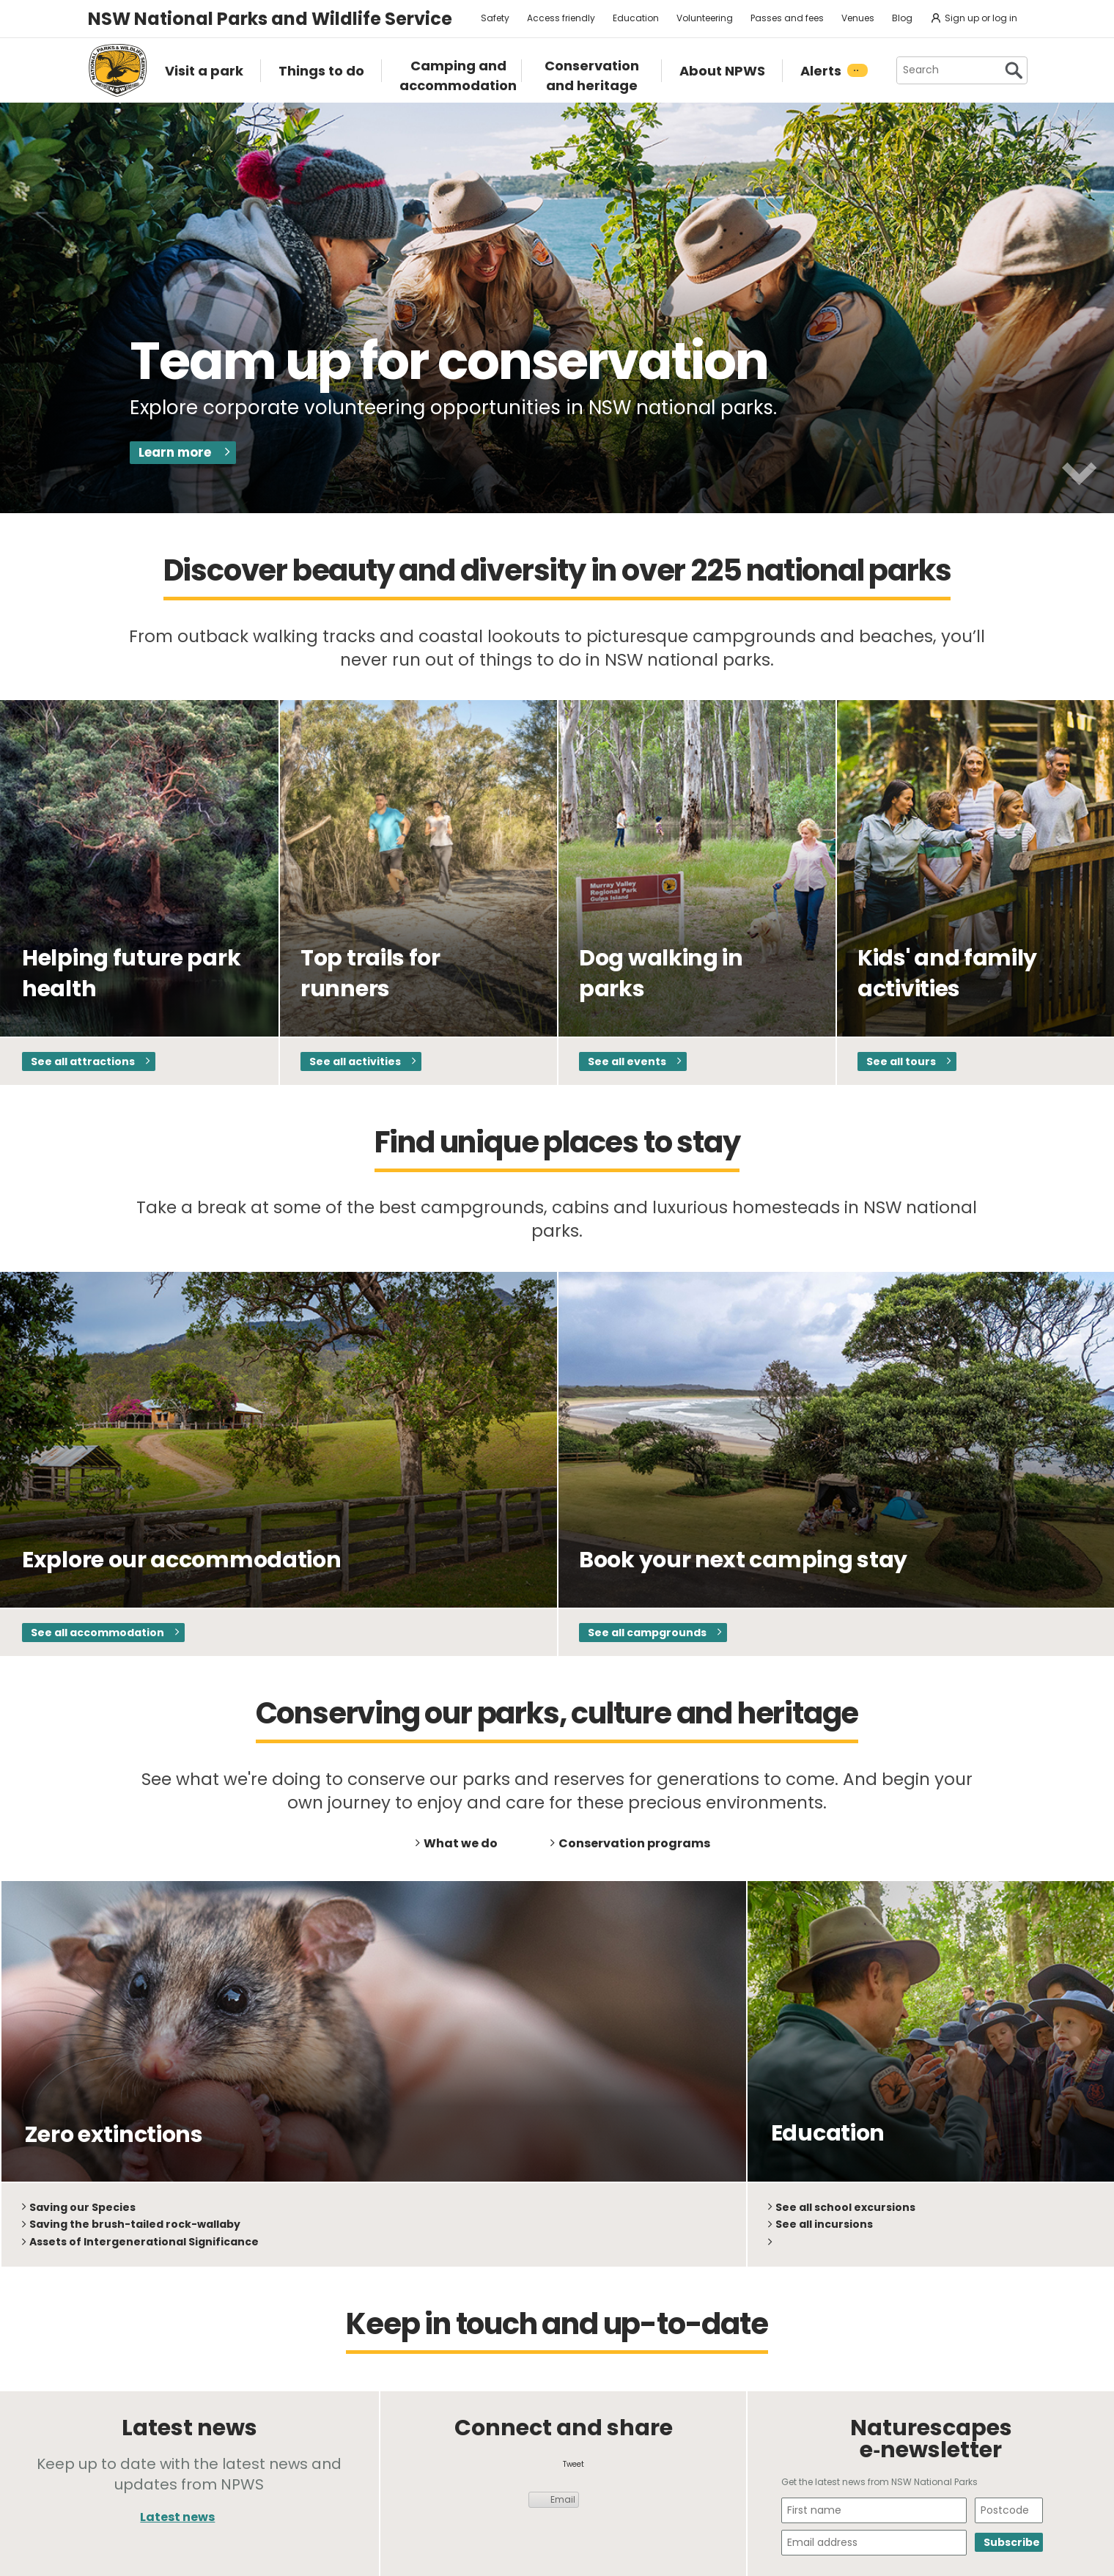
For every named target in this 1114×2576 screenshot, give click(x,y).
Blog (902, 18)
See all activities (355, 1061)
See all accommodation (97, 1632)
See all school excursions (845, 2207)
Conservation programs (634, 1843)
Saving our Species (82, 2207)
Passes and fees (787, 18)
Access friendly (561, 18)
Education (636, 18)
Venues (857, 18)
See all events (627, 1061)
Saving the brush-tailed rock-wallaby (134, 2224)
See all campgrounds (647, 1632)
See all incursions (824, 2224)
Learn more (175, 452)
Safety (495, 18)
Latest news (177, 2517)
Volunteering (704, 18)
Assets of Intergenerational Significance (144, 2241)
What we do (461, 1843)
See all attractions (83, 1061)
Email (562, 2499)
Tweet (573, 2464)
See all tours (901, 1061)
